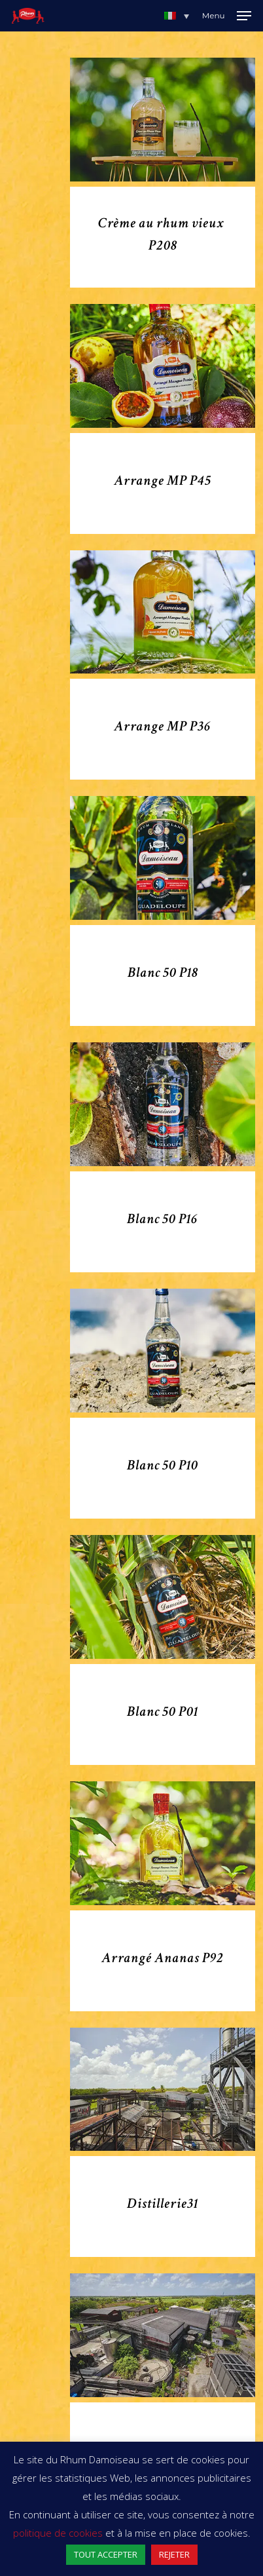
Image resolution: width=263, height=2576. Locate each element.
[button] (177, 16)
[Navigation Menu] (226, 15)
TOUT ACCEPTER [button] (105, 2554)
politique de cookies (58, 2532)
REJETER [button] (174, 2554)
